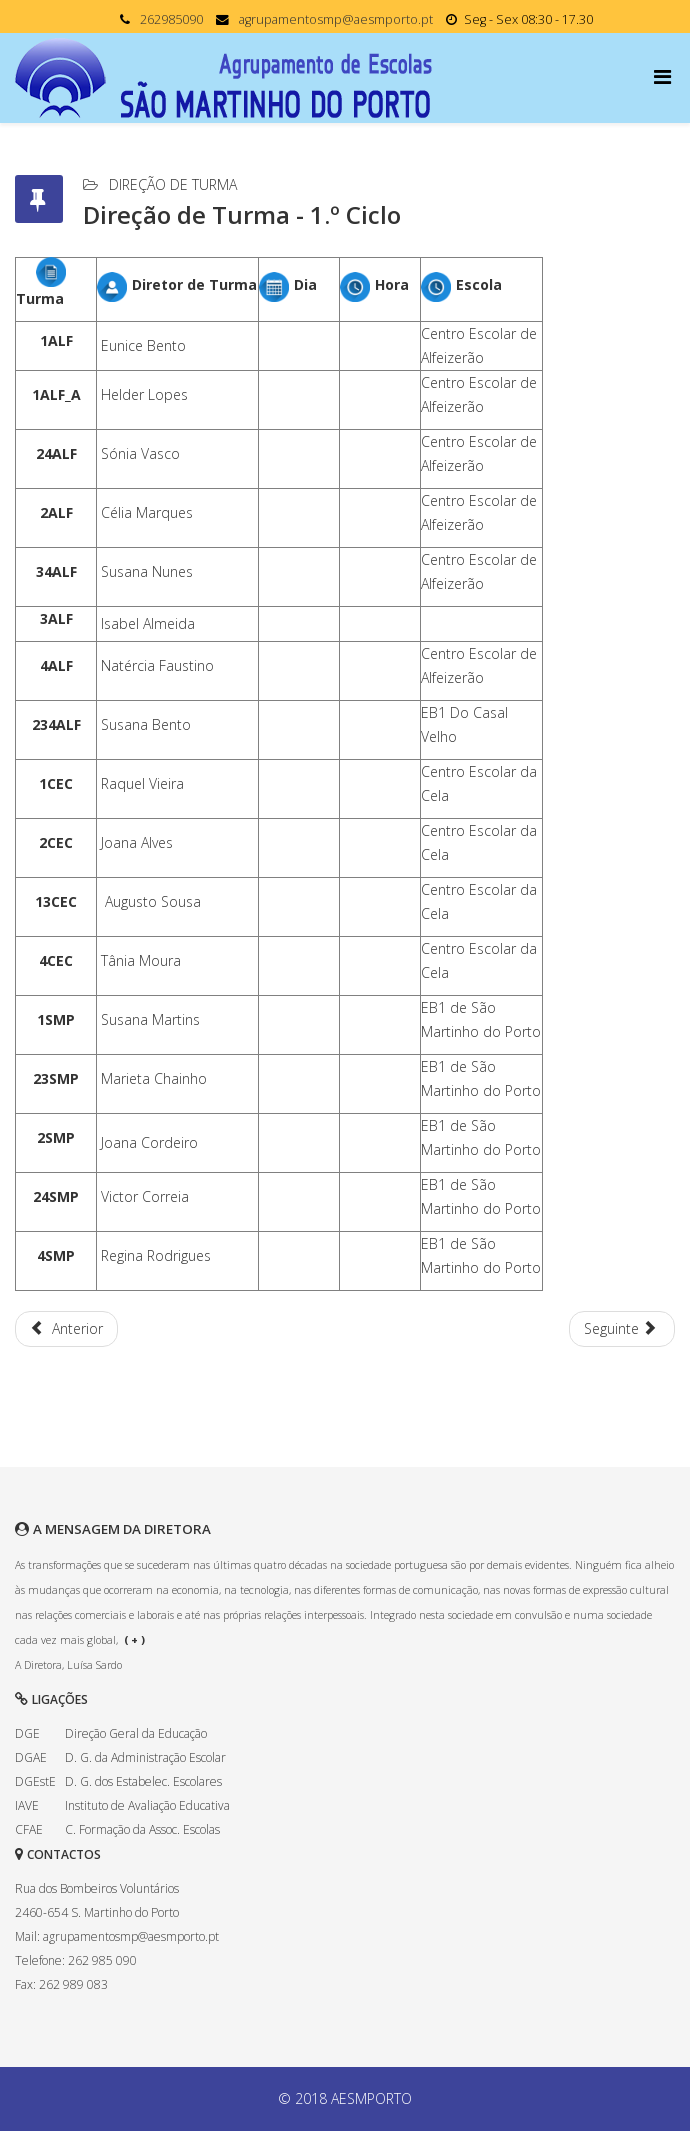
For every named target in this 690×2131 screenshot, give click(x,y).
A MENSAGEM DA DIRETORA (122, 1529)
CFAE (29, 1829)
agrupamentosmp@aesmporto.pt (336, 19)
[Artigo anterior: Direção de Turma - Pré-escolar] (66, 1329)
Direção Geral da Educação (136, 1733)
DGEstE (35, 1781)
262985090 (171, 19)
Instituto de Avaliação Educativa (147, 1805)
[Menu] (664, 76)
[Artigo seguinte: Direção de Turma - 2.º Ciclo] (622, 1329)
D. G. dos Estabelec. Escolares (143, 1781)
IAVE (27, 1805)
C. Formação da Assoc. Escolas (142, 1829)
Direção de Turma (173, 184)
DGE (27, 1733)
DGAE (31, 1757)
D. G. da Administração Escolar (145, 1757)
